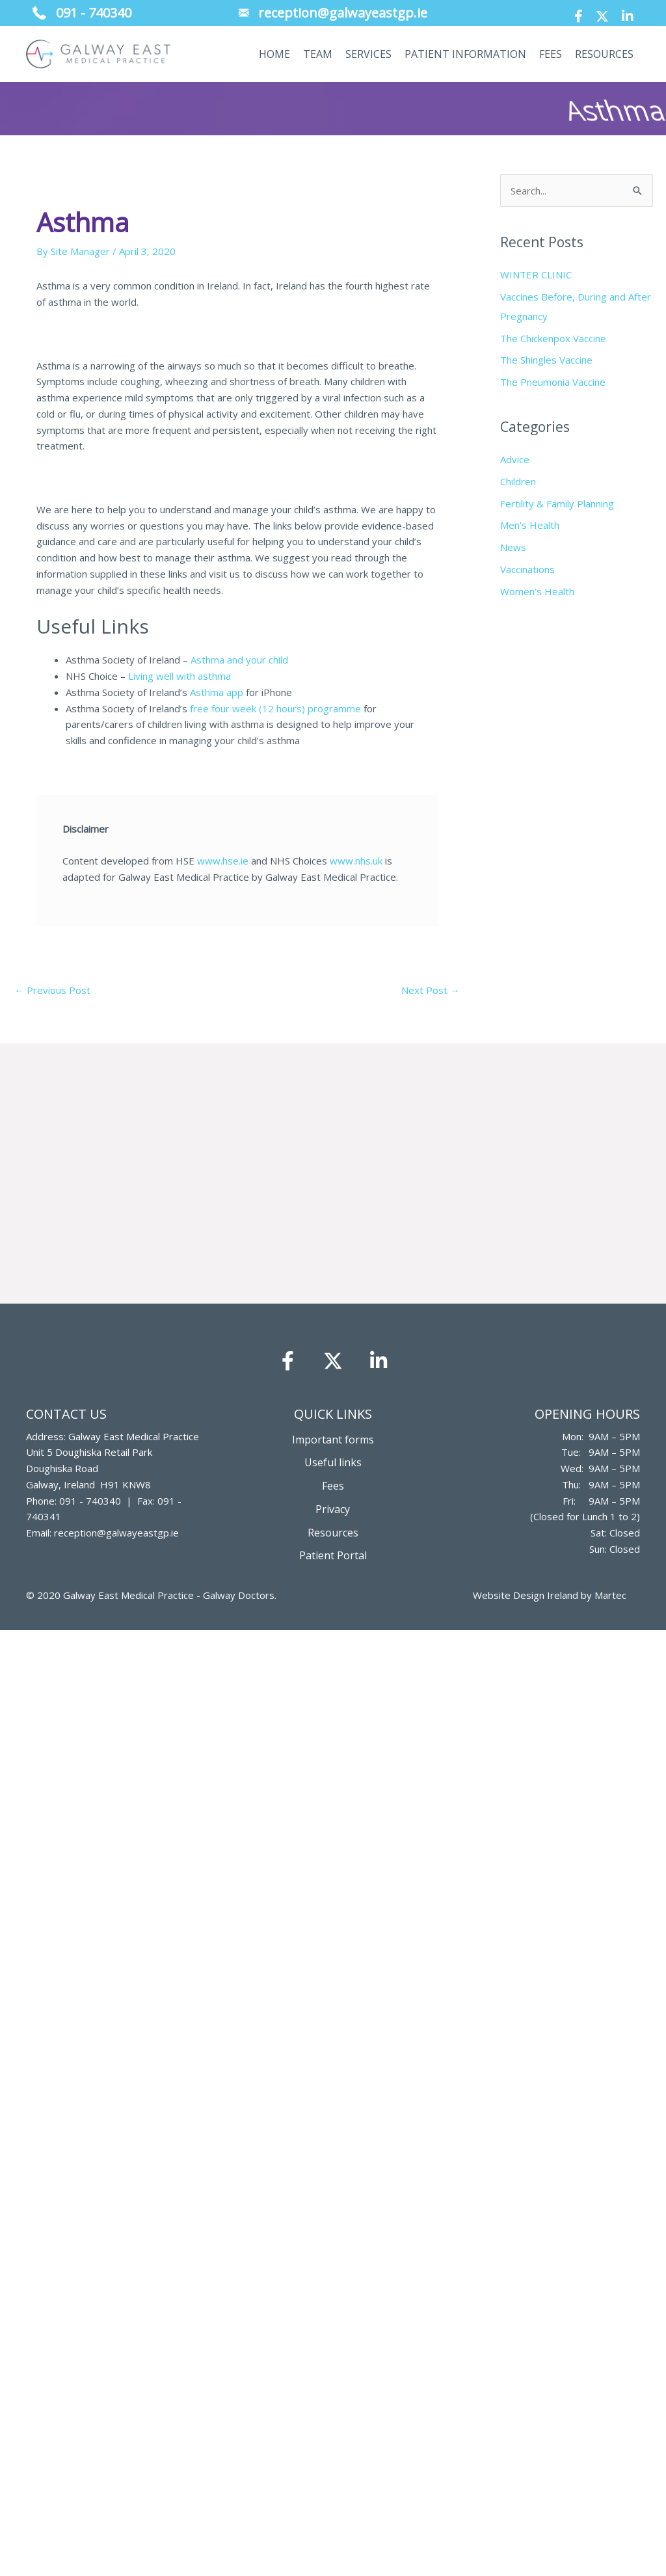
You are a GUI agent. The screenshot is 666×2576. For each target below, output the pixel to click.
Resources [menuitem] (333, 1532)
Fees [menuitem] (333, 1486)
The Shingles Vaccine (546, 359)
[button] (578, 16)
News (513, 547)
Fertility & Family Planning (557, 503)
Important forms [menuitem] (333, 1439)
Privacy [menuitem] (332, 1509)
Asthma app (216, 692)
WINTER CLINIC (536, 274)
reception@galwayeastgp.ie (116, 1532)
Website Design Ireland (525, 1595)
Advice (514, 459)
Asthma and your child (239, 659)
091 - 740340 (90, 1500)
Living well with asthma (179, 675)
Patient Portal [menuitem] (333, 1555)
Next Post (430, 990)
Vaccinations (527, 569)
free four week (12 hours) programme (275, 708)
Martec (610, 1595)
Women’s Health (537, 591)
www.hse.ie (222, 860)
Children (518, 481)
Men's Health (529, 524)
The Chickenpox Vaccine (553, 338)
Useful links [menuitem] (333, 1462)
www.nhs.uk (356, 860)
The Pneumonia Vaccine (553, 381)
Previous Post (52, 990)
